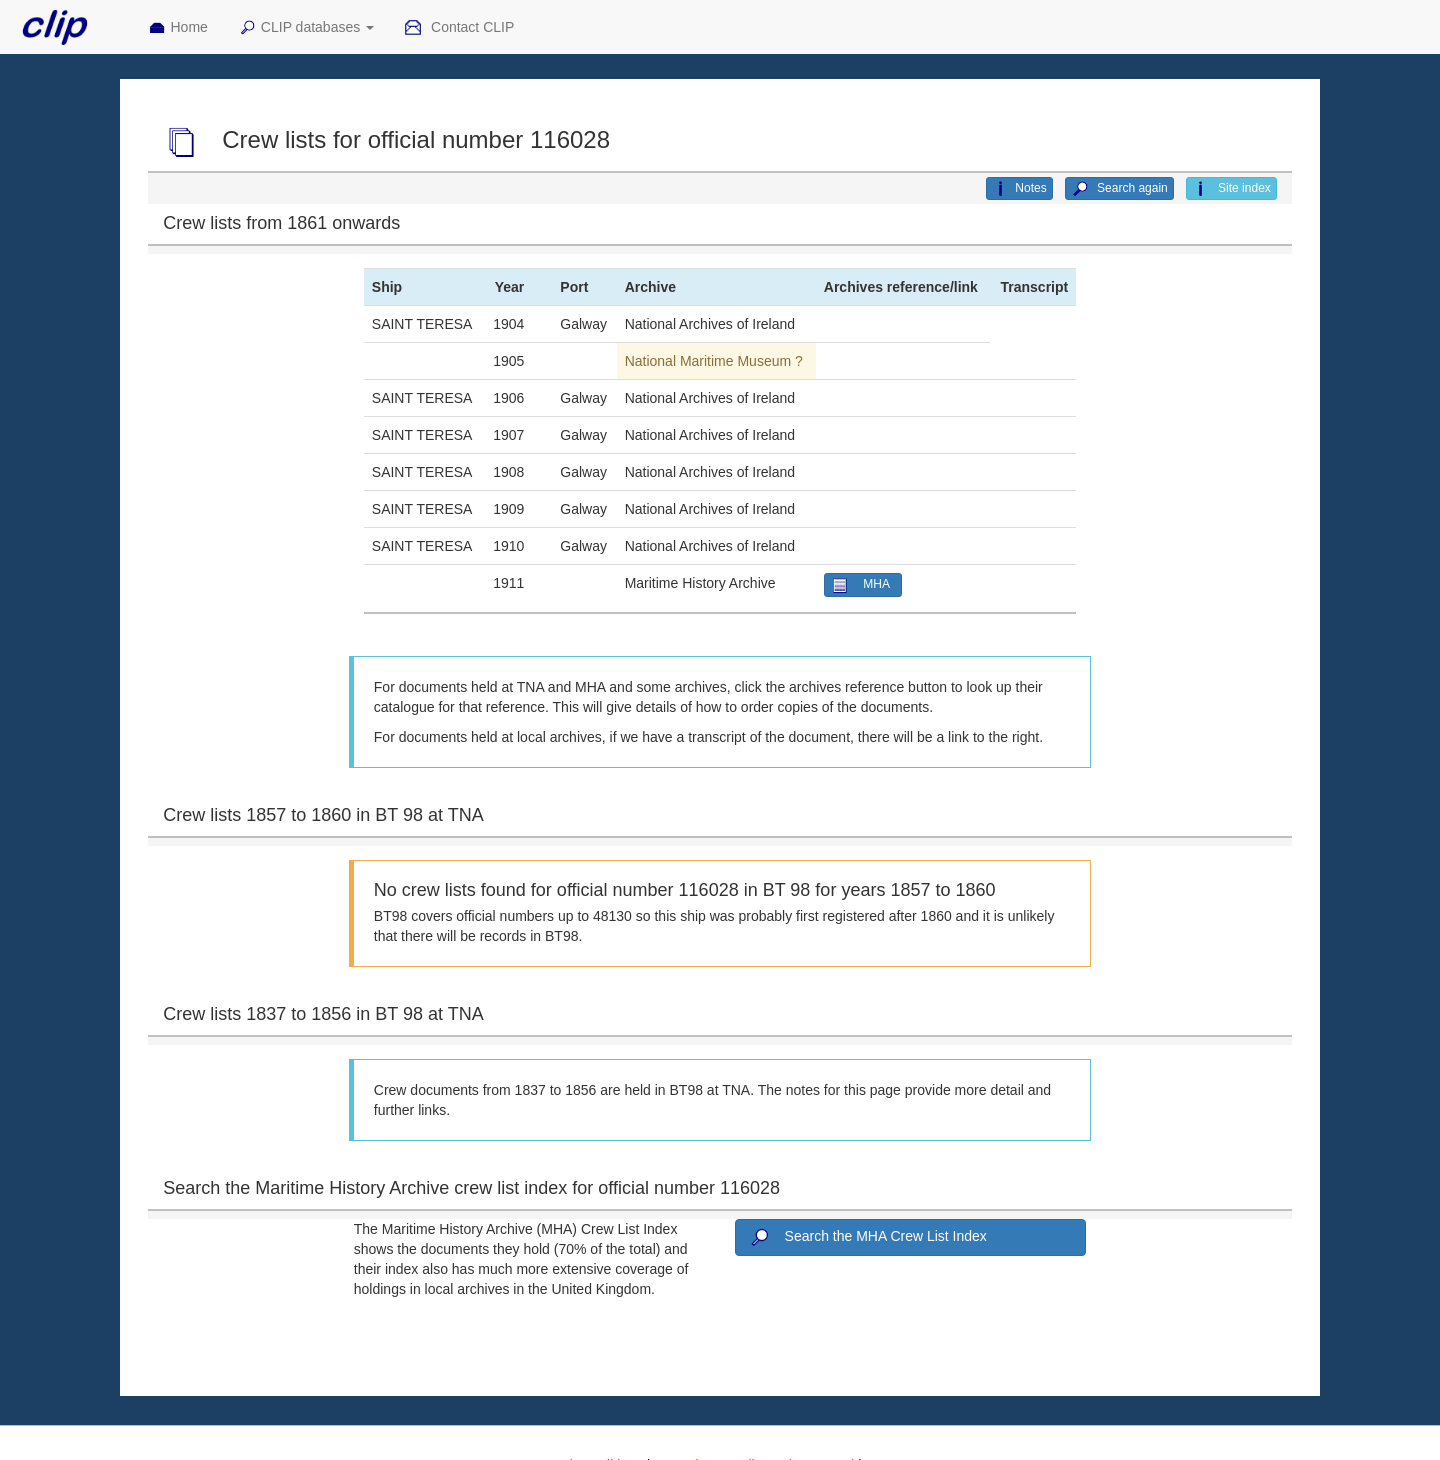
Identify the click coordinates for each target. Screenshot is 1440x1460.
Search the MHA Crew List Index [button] (867, 1238)
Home (178, 28)
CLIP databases (306, 28)
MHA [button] (863, 585)
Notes (1019, 189)
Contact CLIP (459, 28)
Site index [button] (1231, 189)
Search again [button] (1119, 189)
